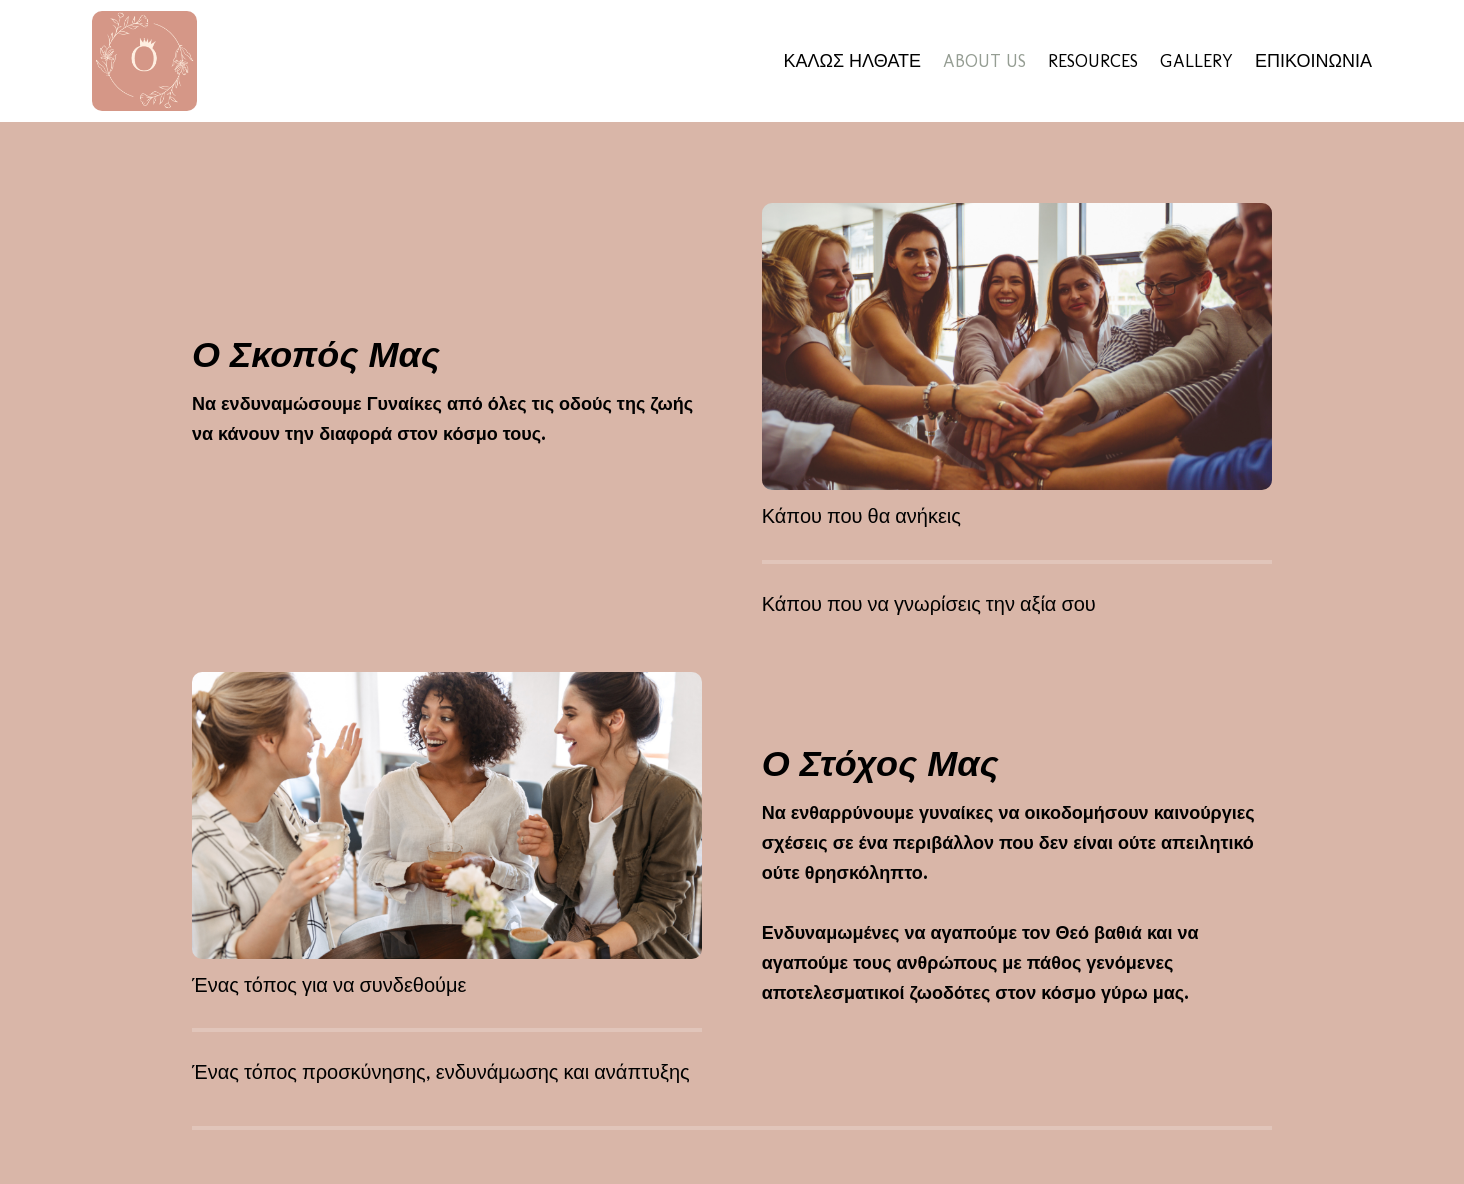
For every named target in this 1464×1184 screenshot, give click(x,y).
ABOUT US (984, 61)
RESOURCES (1093, 61)
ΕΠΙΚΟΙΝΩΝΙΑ (1313, 61)
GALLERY (1196, 61)
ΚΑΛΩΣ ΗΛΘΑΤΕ (852, 61)
